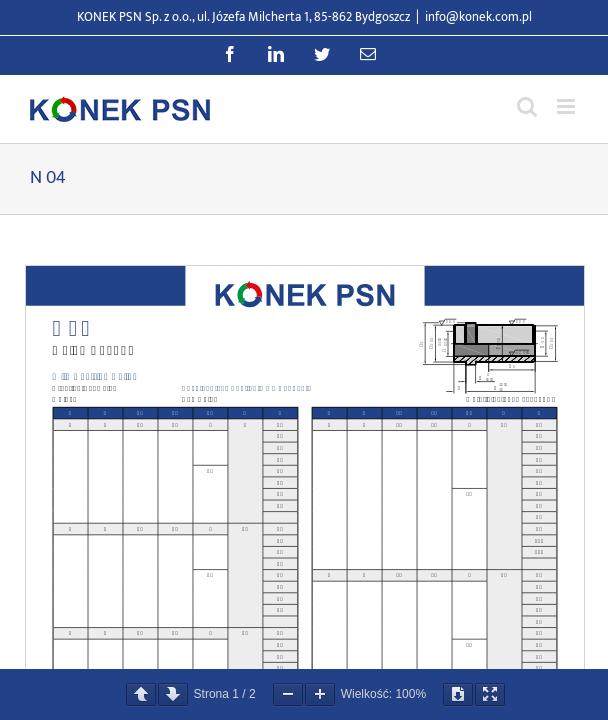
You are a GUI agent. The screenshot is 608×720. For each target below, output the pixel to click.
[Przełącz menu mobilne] (567, 106)
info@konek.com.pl (478, 17)
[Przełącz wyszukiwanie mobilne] (527, 106)
